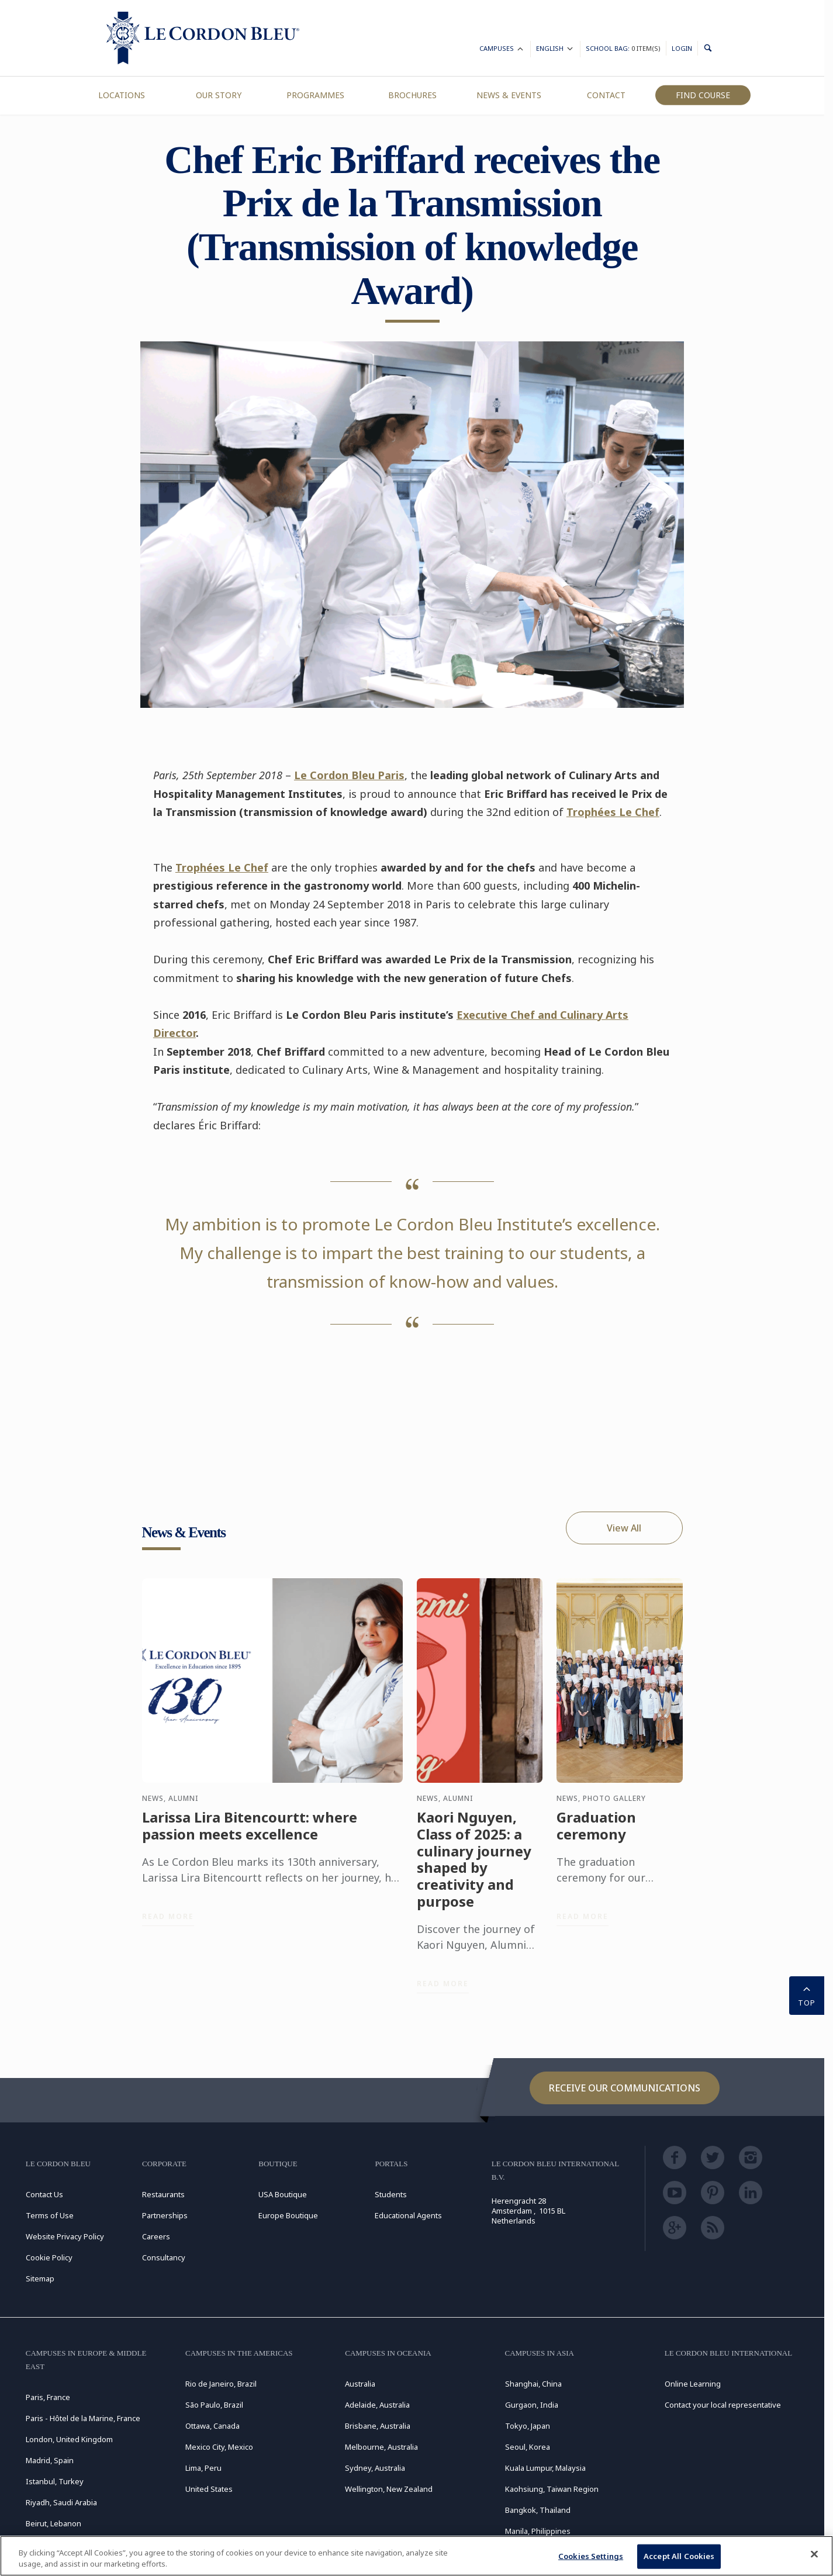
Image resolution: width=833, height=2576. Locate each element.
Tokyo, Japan (527, 2426)
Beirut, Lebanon (53, 2523)
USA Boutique (282, 2194)
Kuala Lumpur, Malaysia (545, 2468)
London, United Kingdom (69, 2439)
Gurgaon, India (531, 2404)
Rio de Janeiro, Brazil (221, 2383)
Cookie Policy (49, 2257)
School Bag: (623, 48)
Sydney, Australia (375, 2468)
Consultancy (163, 2257)
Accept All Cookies (679, 2556)
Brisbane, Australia (377, 2426)
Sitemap (40, 2278)
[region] (416, 2556)
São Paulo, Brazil (214, 2404)
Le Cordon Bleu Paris (349, 775)
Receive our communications (624, 2087)
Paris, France (48, 2397)
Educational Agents (408, 2215)
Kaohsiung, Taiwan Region (552, 2489)
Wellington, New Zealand (389, 2489)
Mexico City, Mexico (219, 2447)
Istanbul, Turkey (55, 2481)
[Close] (814, 2554)
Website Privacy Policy (65, 2236)
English (555, 50)
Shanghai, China (533, 2383)
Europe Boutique (288, 2215)
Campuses (502, 50)
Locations (121, 95)
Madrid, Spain (50, 2460)
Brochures (412, 95)
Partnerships (165, 2215)
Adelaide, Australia (377, 2404)
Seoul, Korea (527, 2447)
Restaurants (163, 2194)
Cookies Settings (590, 2556)
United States (209, 2489)
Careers (156, 2236)
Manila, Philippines (538, 2531)
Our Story (218, 95)
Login (682, 48)
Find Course (703, 95)
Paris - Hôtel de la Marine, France (83, 2418)
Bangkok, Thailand (538, 2510)
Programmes (315, 95)
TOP (806, 1994)
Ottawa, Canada (212, 2426)
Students (391, 2194)
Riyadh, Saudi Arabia (61, 2502)
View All (624, 1528)
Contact (606, 95)
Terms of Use (50, 2215)
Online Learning (693, 2383)
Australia (360, 2383)
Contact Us (44, 2194)
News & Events (508, 95)
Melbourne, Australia (381, 2447)
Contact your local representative (723, 2404)
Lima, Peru (203, 2468)
